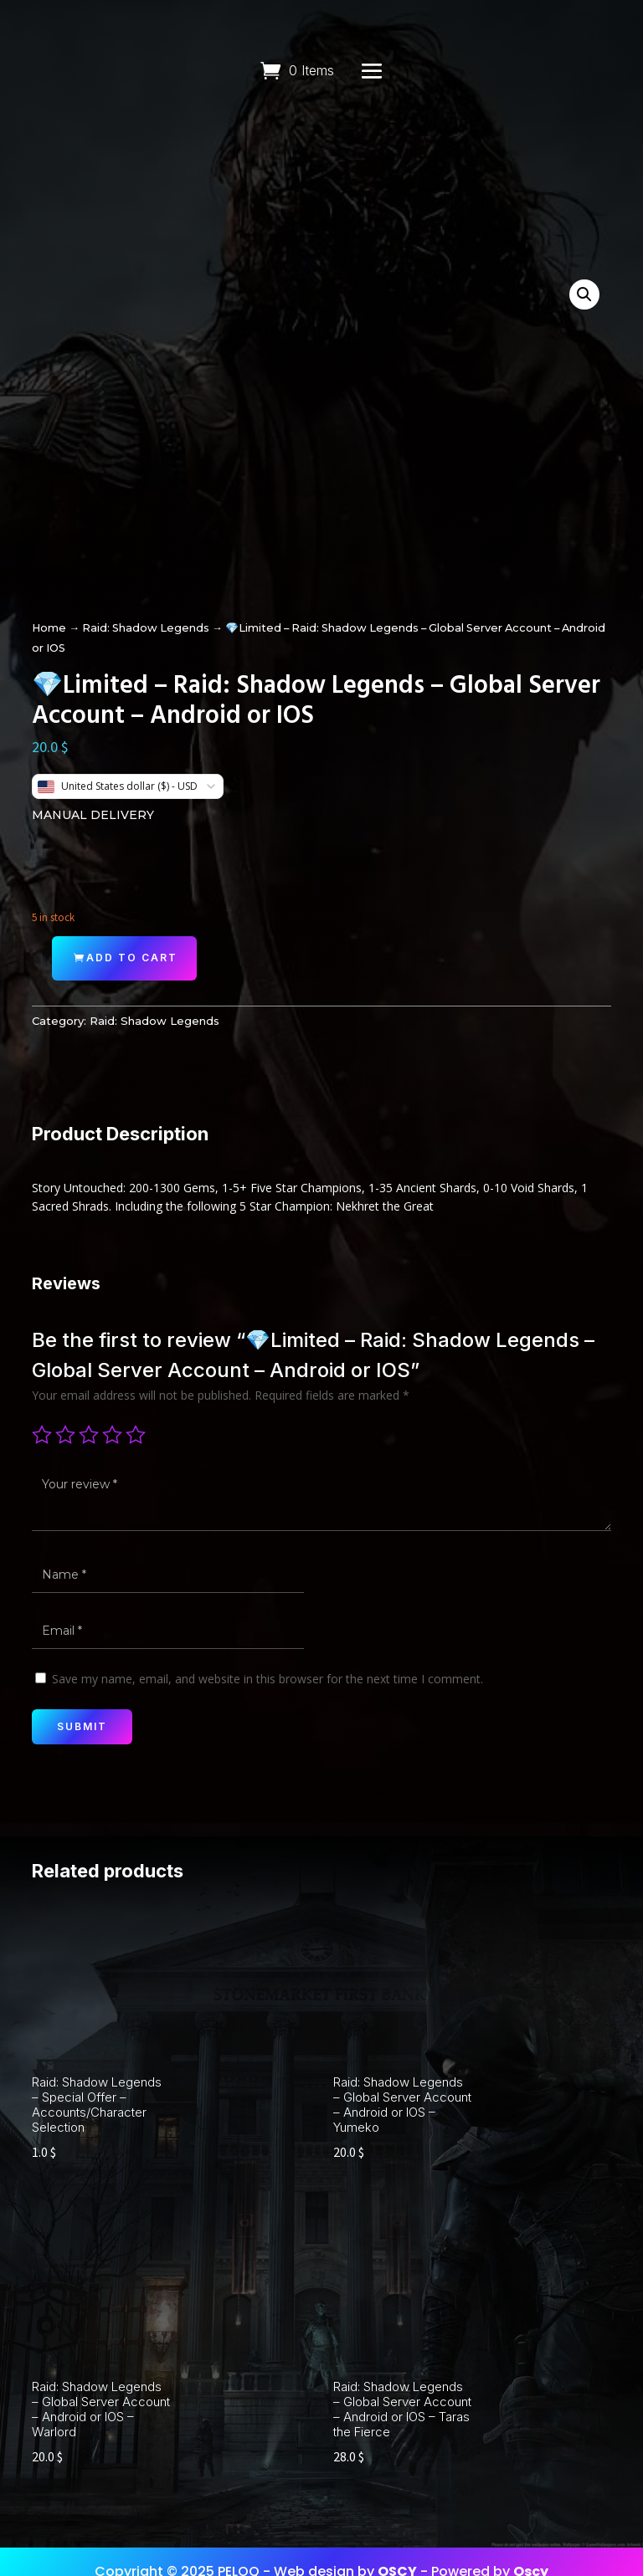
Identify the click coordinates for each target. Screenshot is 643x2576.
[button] (584, 294)
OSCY (397, 2550)
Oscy (530, 2550)
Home (49, 628)
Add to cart (131, 957)
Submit (82, 1726)
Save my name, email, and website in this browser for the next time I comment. (267, 1679)
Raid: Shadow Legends (145, 628)
